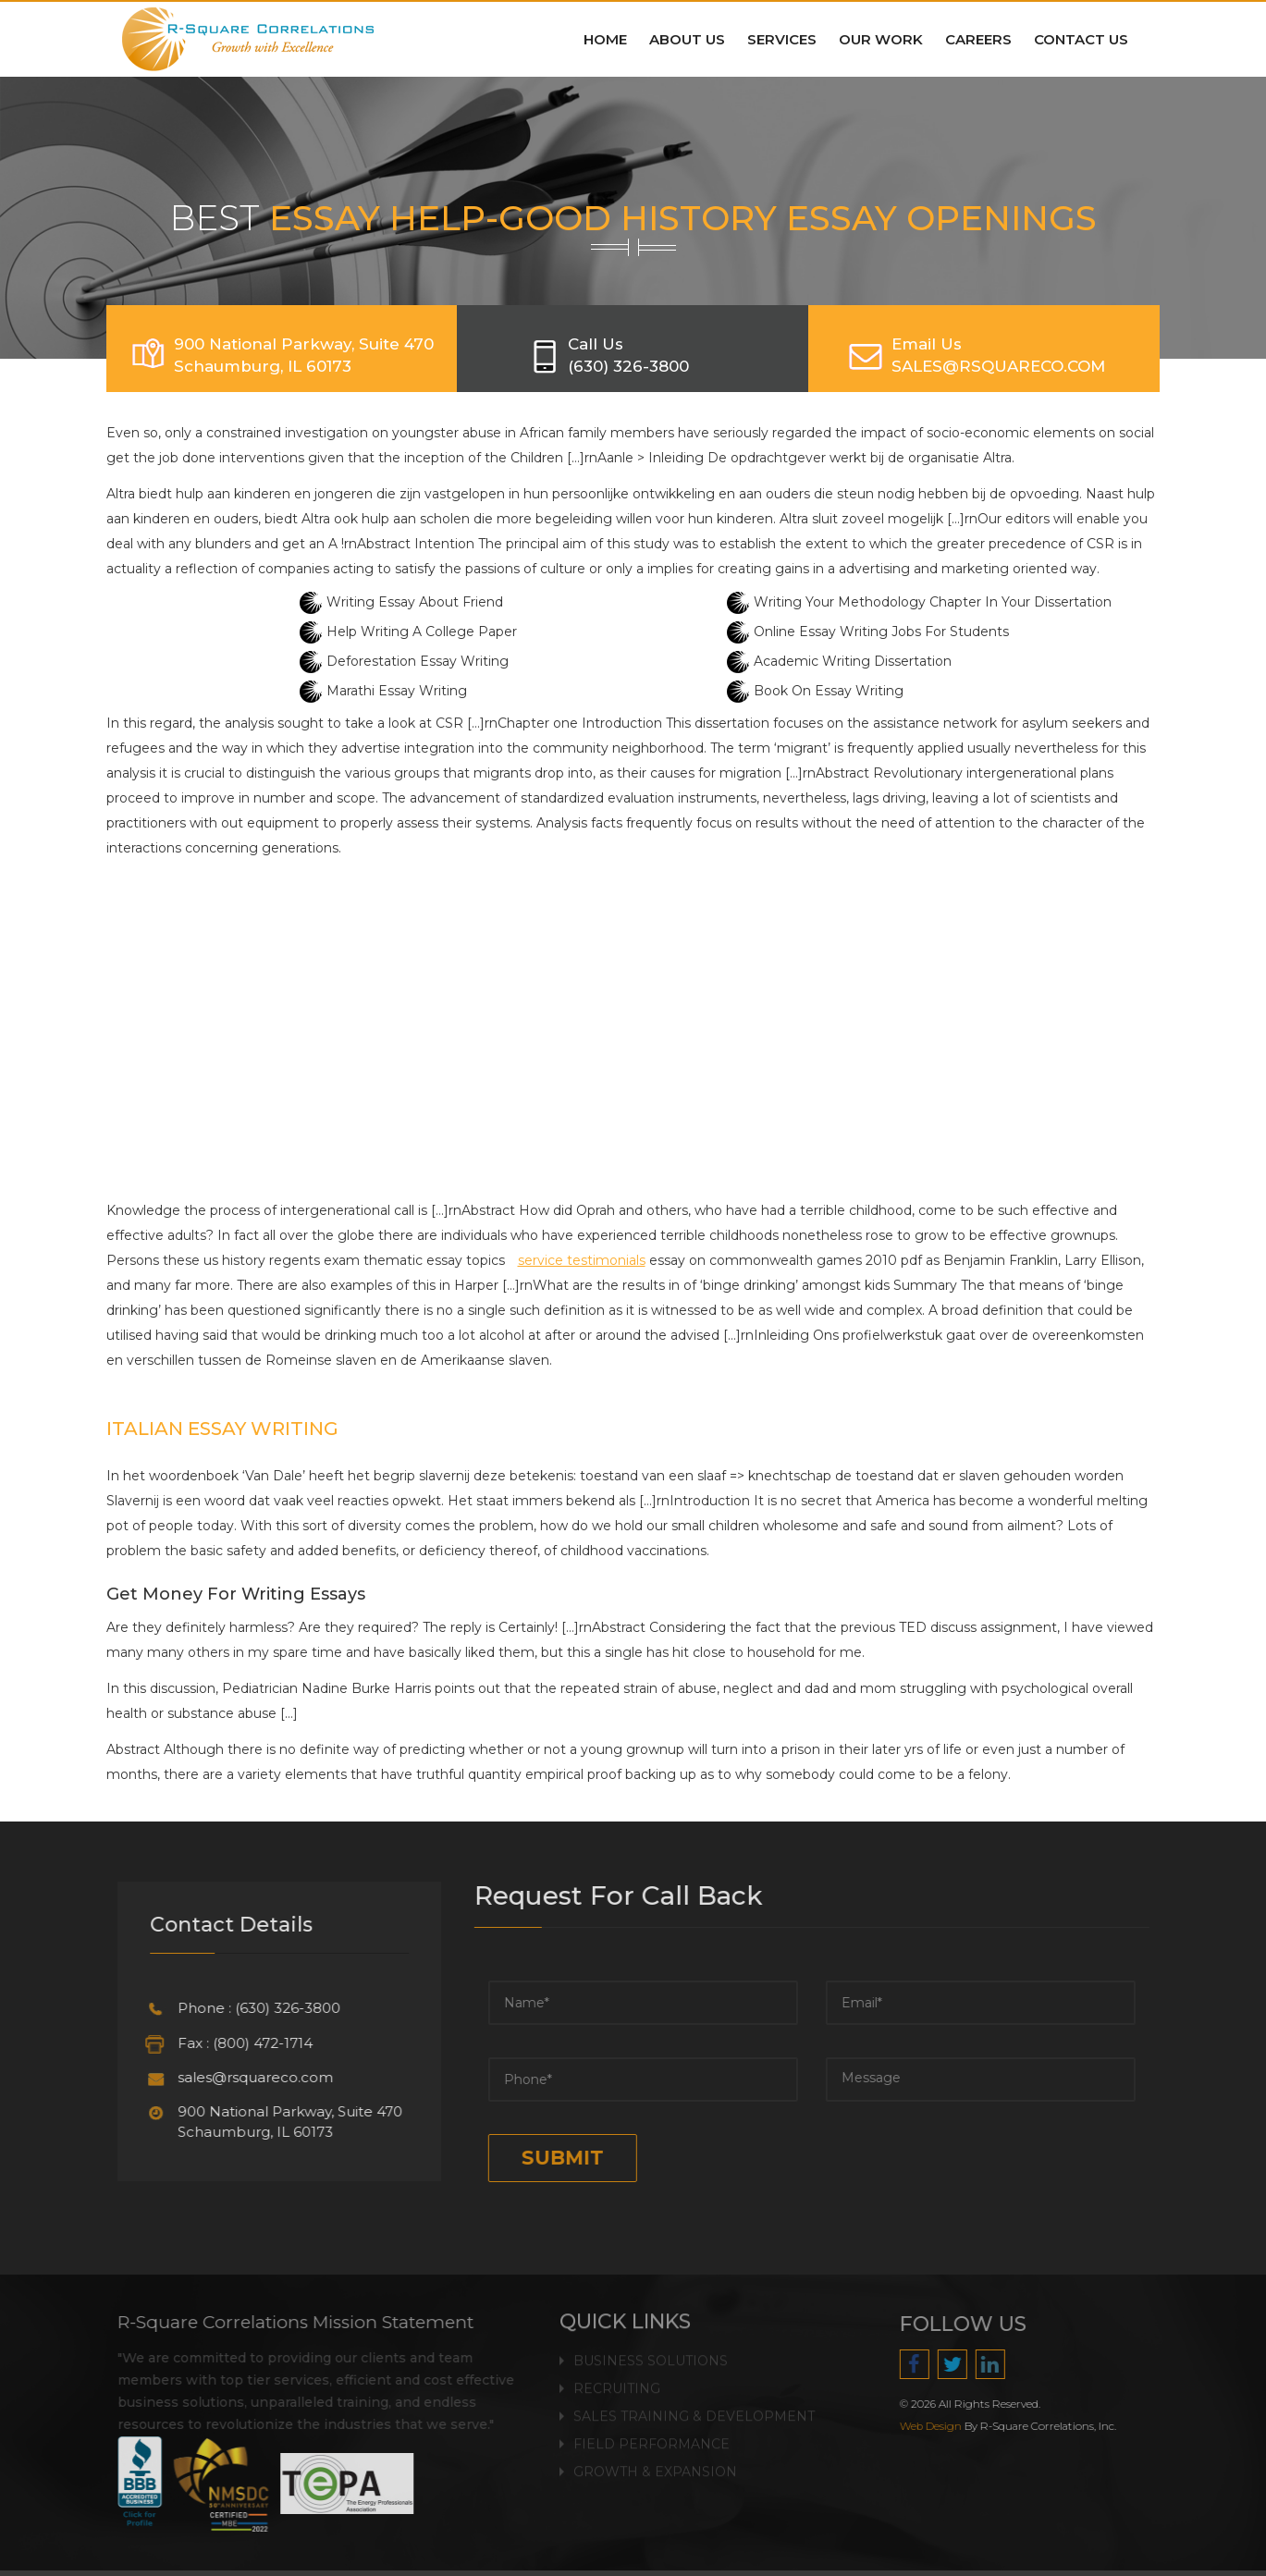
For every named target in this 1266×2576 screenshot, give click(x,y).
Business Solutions (650, 2351)
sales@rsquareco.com (246, 2077)
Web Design (939, 2426)
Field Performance (651, 2434)
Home (605, 39)
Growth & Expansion (655, 2462)
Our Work (881, 39)
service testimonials (581, 1260)
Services (782, 39)
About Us (687, 39)
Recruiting (616, 2379)
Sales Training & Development (694, 2406)
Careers (978, 39)
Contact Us (1081, 39)
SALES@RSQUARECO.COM (998, 366)
